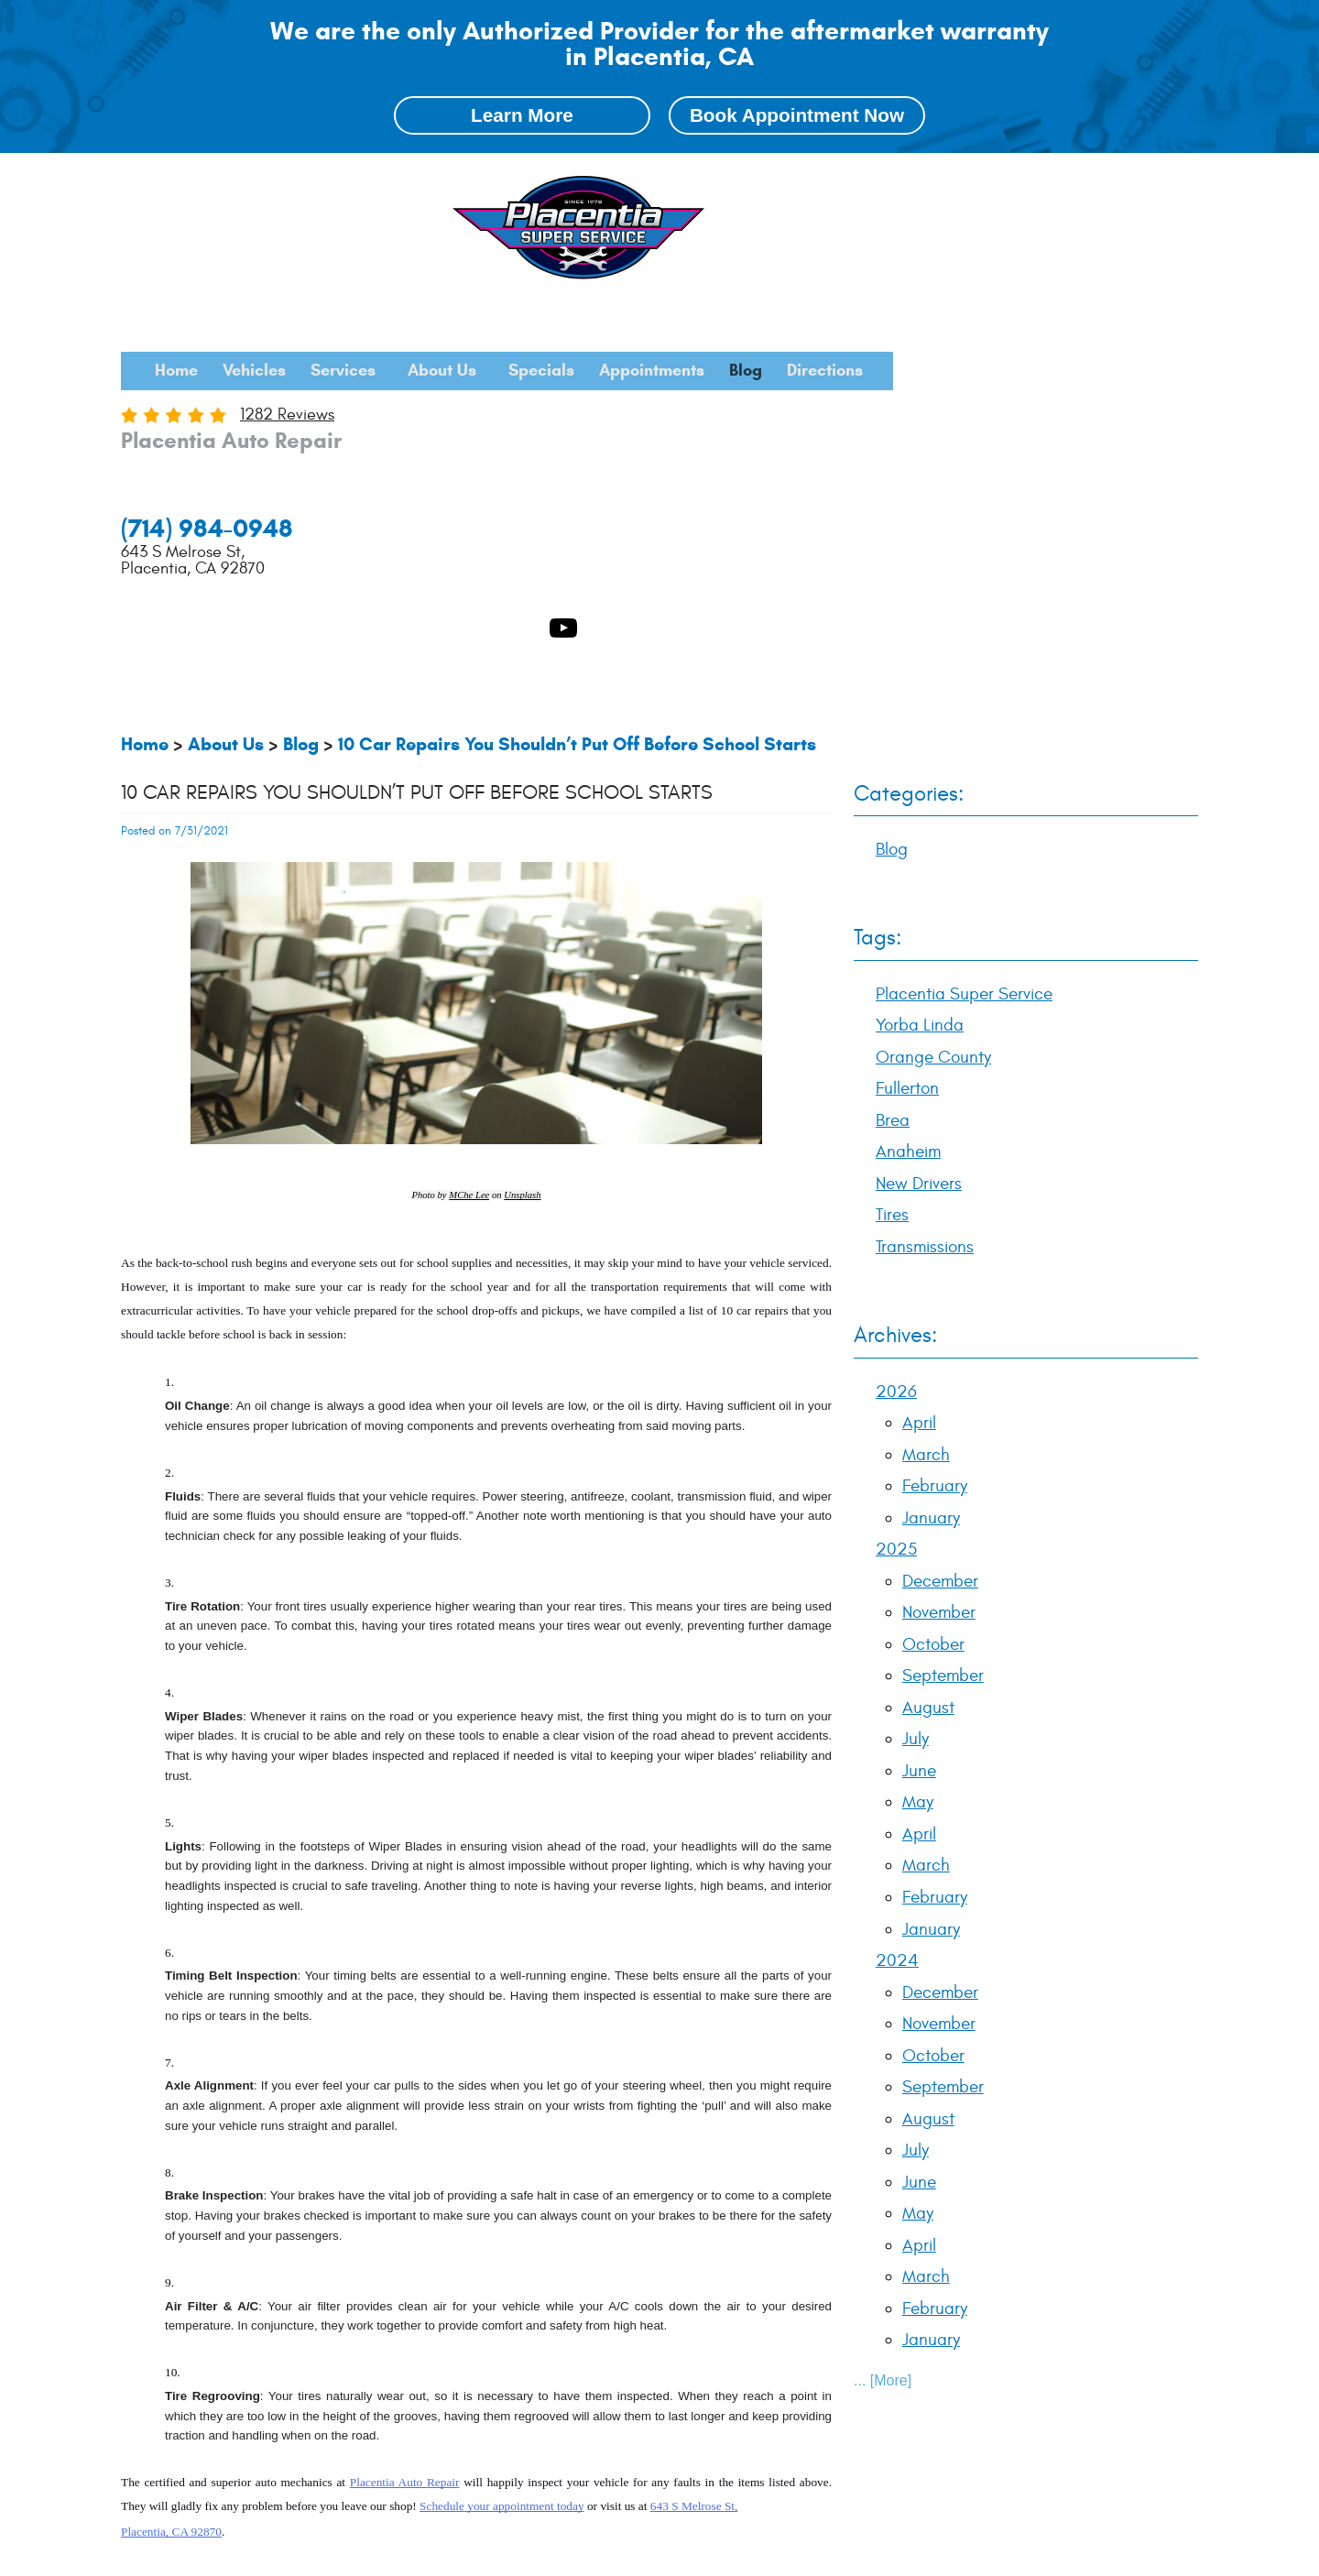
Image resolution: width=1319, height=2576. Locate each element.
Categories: (909, 429)
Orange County (474, 2329)
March (926, 1089)
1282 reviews (562, 274)
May (917, 1437)
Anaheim (676, 2329)
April (919, 1058)
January (931, 1152)
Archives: (895, 971)
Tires (892, 850)
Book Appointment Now (797, 116)
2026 (896, 1026)
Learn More (522, 116)
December (940, 1216)
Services (649, 181)
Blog (1144, 181)
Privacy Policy (267, 2555)
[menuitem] (430, 182)
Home (430, 181)
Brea (621, 2329)
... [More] (882, 2016)
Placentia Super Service (244, 2329)
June (919, 1406)
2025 (896, 1184)
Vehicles (534, 181)
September (943, 1311)
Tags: (877, 573)
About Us (768, 181)
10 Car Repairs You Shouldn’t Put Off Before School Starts (577, 378)
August (928, 1342)
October (933, 1279)
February (934, 1121)
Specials (887, 181)
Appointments (1023, 181)
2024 (897, 1596)
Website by (1139, 2555)
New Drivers (919, 819)
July (915, 1374)
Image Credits (155, 2555)
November (939, 1248)
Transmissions (925, 882)
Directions (810, 220)
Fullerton (564, 2329)
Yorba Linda (373, 2329)
